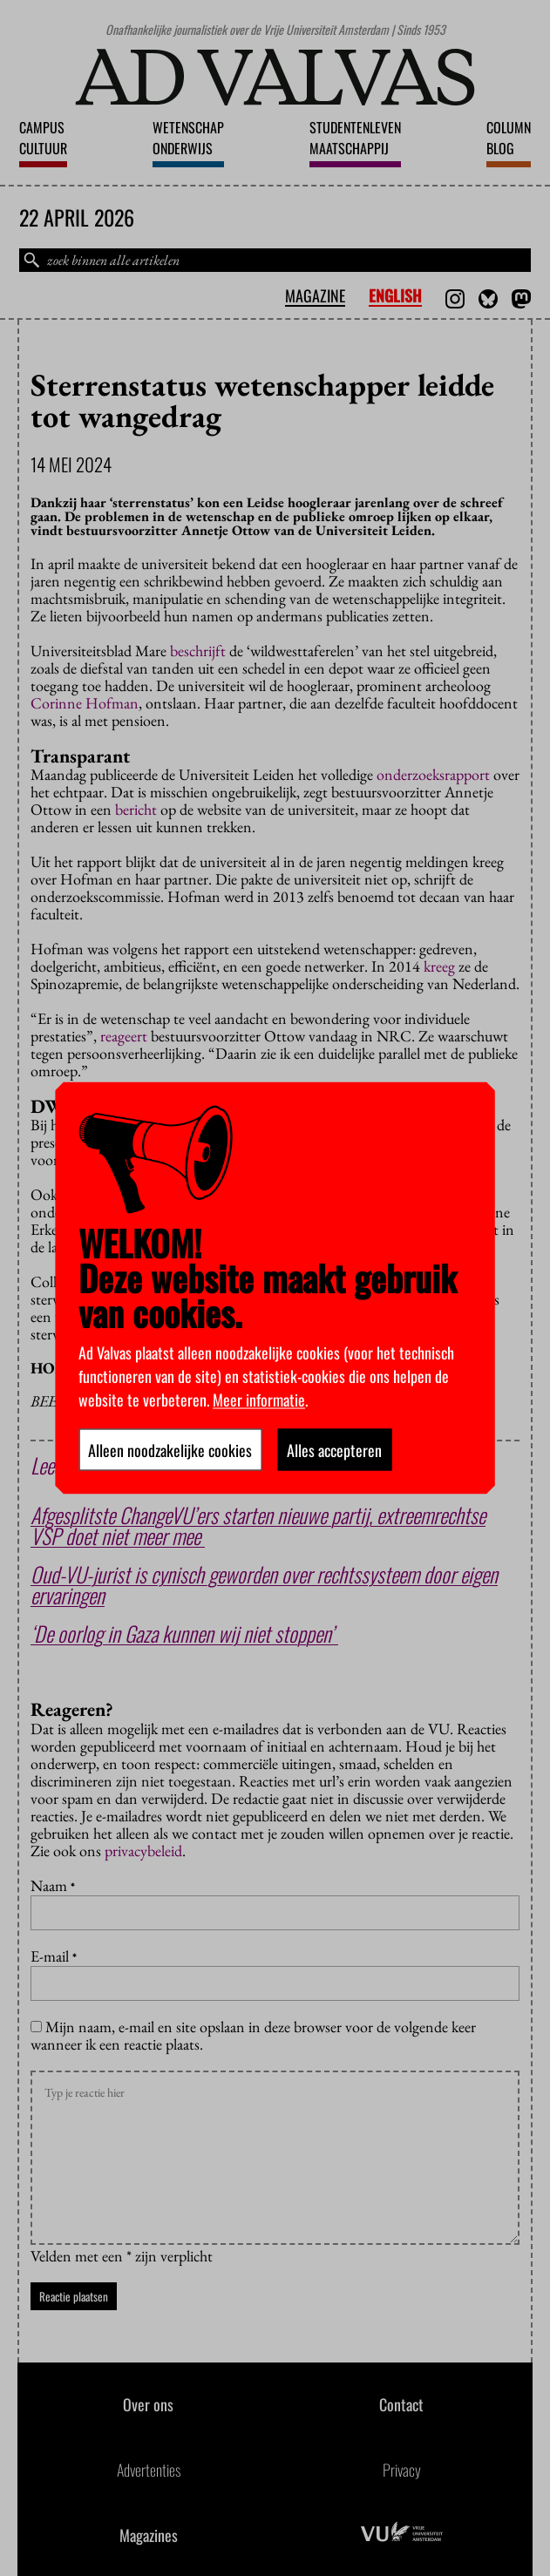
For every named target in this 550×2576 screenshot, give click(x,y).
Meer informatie (259, 1399)
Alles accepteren (334, 1450)
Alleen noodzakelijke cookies (170, 1450)
